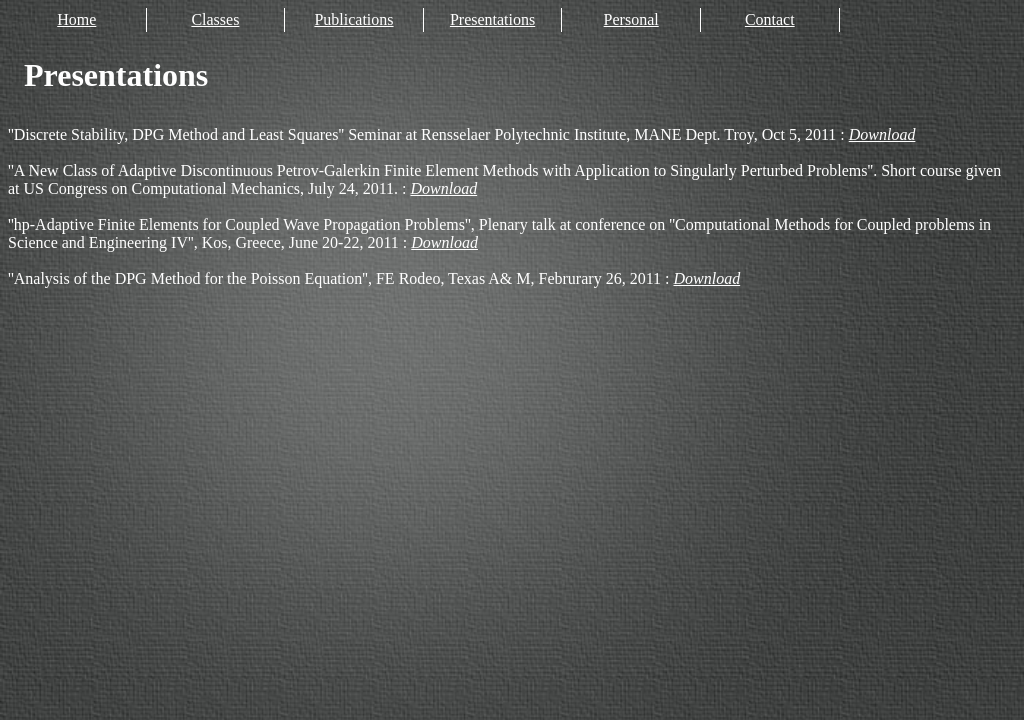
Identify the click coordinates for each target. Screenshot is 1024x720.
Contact (770, 19)
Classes (215, 19)
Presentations (492, 19)
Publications (353, 19)
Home (76, 19)
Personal (631, 19)
